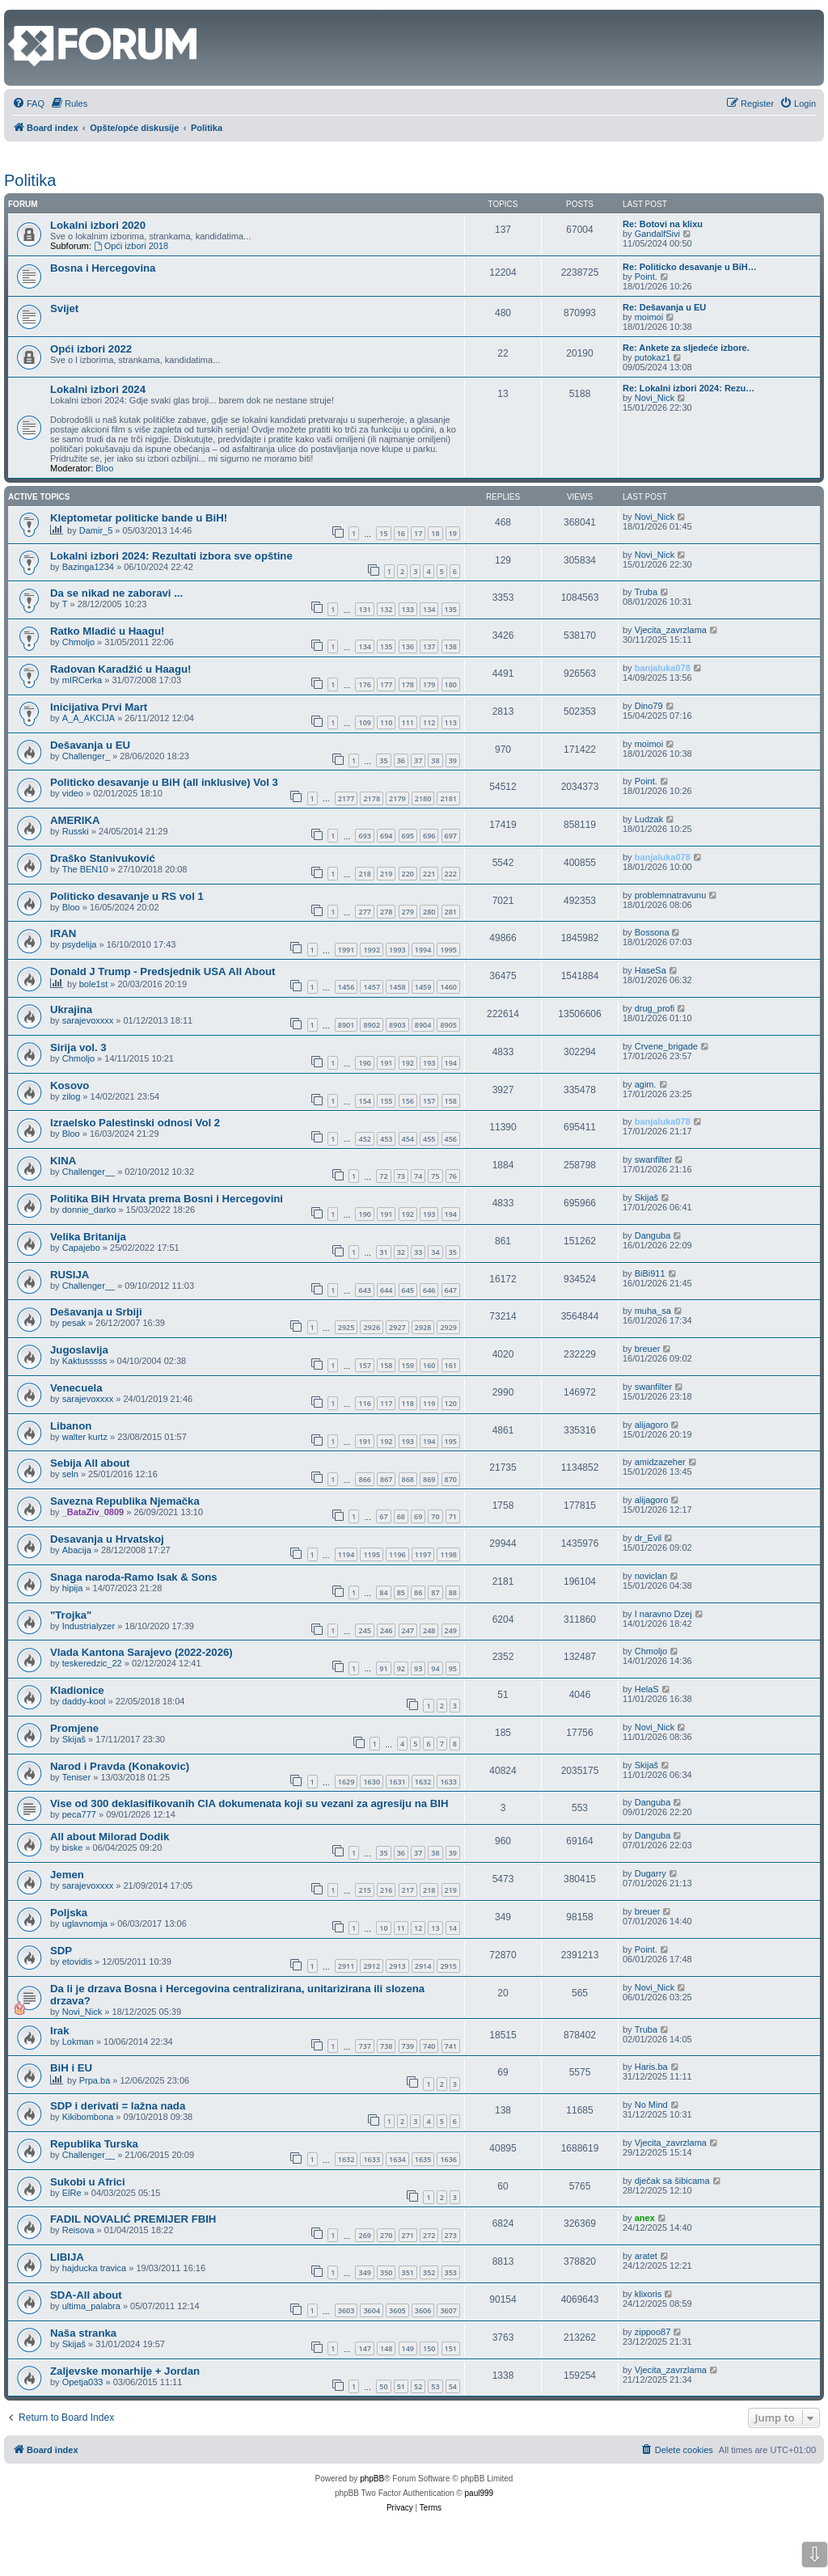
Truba (646, 592)
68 (401, 1516)
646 (429, 1290)
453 (386, 1139)
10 (383, 1928)
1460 (448, 987)
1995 (448, 949)
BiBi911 (650, 1273)
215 (364, 1890)
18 (435, 533)
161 (451, 1365)
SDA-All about (86, 2295)
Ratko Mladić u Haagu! (107, 631)
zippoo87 (653, 2332)
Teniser (76, 1777)
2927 (397, 1327)
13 (435, 1928)
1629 (346, 1781)
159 (408, 1365)
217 (408, 1890)
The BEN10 (85, 869)
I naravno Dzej (663, 1614)
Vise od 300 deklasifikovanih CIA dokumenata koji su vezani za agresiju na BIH (249, 1803)
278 (386, 911)
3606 (423, 2310)
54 (453, 2386)
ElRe (72, 2193)
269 (364, 2235)
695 (408, 835)
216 (386, 1890)
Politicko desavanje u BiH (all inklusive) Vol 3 (164, 782)
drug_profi (655, 1008)
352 (429, 2272)
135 (451, 609)
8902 (371, 1025)
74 (418, 1176)
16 (401, 533)
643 (364, 1290)
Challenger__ (88, 1171)
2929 (448, 1327)
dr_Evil (648, 1538)
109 (364, 722)
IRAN (63, 933)
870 (451, 1479)
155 (386, 1101)
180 (451, 684)
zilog (71, 1096)
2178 (371, 798)
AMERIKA (75, 820)
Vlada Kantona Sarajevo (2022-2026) (141, 1652)
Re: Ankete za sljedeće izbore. (686, 348)
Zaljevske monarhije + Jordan (125, 2371)
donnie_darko (89, 1209)
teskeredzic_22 (92, 1663)
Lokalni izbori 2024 (98, 389)
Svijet (64, 308)
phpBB (372, 2478)
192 (408, 1063)
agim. (646, 1084)
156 (408, 1101)
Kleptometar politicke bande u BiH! (138, 518)
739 (408, 2046)
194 (451, 1063)
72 (383, 1176)
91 (383, 1668)
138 (451, 646)
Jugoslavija (79, 1350)
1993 (397, 949)
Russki (75, 831)
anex (645, 2218)
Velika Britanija (88, 1237)
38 (435, 760)
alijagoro (652, 1424)
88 (453, 1592)
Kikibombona (88, 2117)
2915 (448, 1966)
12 (418, 1928)
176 (364, 684)
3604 (371, 2310)
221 (429, 873)
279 (408, 911)
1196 (397, 1554)
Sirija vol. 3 (78, 1047)
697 (451, 835)
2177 (346, 798)
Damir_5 (96, 530)
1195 (371, 1554)
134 (429, 609)
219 (386, 873)
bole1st (93, 984)
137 (429, 646)
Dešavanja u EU (90, 745)
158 (451, 1101)
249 (451, 1630)
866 (364, 1479)
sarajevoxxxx (88, 1020)
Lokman (78, 2041)
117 (386, 1403)
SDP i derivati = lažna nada (117, 2106)
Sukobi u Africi (87, 2182)
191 (386, 1063)
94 (435, 1668)
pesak (74, 1323)
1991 (346, 949)
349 (364, 2272)
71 (453, 1516)
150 (429, 2348)
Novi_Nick (655, 398)
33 (418, 1252)
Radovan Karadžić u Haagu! (120, 669)
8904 (423, 1025)
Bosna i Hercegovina (102, 268)
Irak (59, 2031)
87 (435, 1592)
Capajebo (81, 1247)
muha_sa (653, 1310)
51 (401, 2386)
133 (408, 609)
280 (429, 911)
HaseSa (650, 970)
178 (408, 684)
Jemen (67, 1875)
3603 (346, 2310)
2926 (371, 1327)
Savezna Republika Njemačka (125, 1501)
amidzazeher (660, 1462)
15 (383, 533)
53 (435, 2386)
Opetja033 (83, 2382)
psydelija (79, 944)
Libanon (70, 1426)
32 (401, 1252)
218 (364, 873)
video (72, 793)
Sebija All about (89, 1463)
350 (386, 2272)
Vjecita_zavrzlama (671, 630)
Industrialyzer (88, 1626)
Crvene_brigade (666, 1046)
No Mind (651, 2104)
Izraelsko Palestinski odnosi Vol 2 (135, 1123)
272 (429, 2235)
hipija (72, 1588)
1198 (448, 1554)
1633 (448, 1781)
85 (401, 1592)
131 (364, 609)
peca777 (79, 1814)
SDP (61, 1951)
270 (386, 2235)
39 (453, 760)
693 (364, 835)
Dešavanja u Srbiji (96, 1312)
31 (383, 1252)
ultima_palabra (91, 2306)
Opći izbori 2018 (131, 246)
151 (451, 2348)
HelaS (647, 1689)
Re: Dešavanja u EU (664, 307)
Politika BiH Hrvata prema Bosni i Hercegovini (166, 1199)
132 (386, 609)
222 (451, 873)
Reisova (78, 2230)
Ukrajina (71, 1009)
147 (364, 2348)
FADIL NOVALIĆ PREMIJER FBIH (133, 2219)
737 (364, 2046)
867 (386, 1479)
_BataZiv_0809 (93, 1512)
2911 (346, 1966)
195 (451, 1441)
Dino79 (649, 706)
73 (401, 1176)
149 (408, 2348)
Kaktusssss (85, 1361)
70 (435, 1516)
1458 (397, 987)
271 (408, 2235)
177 (386, 684)
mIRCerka (82, 680)
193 (429, 1063)
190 (364, 1063)
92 (401, 1668)
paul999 (479, 2493)
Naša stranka (83, 2333)
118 (408, 1403)
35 (383, 760)
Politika (30, 180)
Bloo (104, 468)
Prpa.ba (95, 2080)
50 (383, 2386)
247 (408, 1630)
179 (429, 684)
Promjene (74, 1728)
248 (429, 1630)
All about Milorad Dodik (109, 1837)
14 (453, 1928)
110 (386, 722)
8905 (448, 1025)
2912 (371, 1966)
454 (408, 1139)
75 (435, 1176)
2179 (397, 798)
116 (364, 1403)
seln (70, 1474)
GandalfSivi (657, 234)
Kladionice (77, 1690)
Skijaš (646, 1197)
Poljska (68, 1913)
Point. (646, 276)
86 (418, 1592)
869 (429, 1479)
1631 (397, 1781)
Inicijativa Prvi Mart (98, 707)
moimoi (649, 317)
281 (451, 911)
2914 (423, 1966)
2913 (397, 1966)
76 (453, 1176)
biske (72, 1847)
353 (451, 2272)
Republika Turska (94, 2144)
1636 (448, 2159)
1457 (371, 987)
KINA (63, 1161)
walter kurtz (85, 1437)
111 (408, 722)
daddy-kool (84, 1701)
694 (386, 835)
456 (451, 1139)
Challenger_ (86, 756)
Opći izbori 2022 (91, 349)
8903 (397, 1025)
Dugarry (650, 1873)
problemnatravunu (671, 895)
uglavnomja (85, 1923)
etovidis (77, 1961)
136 (408, 646)
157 (429, 1101)
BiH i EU (71, 2068)
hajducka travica (94, 2268)
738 (386, 2046)
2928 (423, 1327)
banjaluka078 (663, 668)
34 (435, 1252)
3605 (397, 2310)
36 (401, 760)
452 (364, 1139)
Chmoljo (78, 642)
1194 (346, 1554)
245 (364, 1630)
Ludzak (649, 819)
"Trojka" (70, 1615)
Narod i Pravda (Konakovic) (119, 1766)
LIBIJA (67, 2257)
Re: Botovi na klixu (663, 224)
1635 (423, 2159)
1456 (346, 987)
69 (418, 1516)
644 (386, 1290)
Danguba (653, 1235)
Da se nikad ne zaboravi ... (116, 593)
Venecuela (76, 1388)
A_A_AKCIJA (88, 718)
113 (451, 722)
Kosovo (69, 1085)
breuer (648, 1348)
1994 (423, 949)
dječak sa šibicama (672, 2180)
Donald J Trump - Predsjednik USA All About (162, 971)
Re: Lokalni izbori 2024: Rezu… (688, 388)
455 (429, 1139)
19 (453, 533)
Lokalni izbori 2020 (98, 225)
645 (408, 1290)
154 (364, 1101)
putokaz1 (653, 357)
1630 (371, 1781)
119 (429, 1403)
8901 (346, 1025)
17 (418, 533)
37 (418, 760)
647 (451, 1290)
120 (451, 1403)
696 (429, 835)
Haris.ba (651, 2066)
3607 (448, 2310)
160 (429, 1365)
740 (429, 2046)
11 (401, 1928)
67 (383, 1516)
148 (386, 2348)
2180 (423, 798)
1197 (423, 1554)
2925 (346, 1327)
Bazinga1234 (88, 567)
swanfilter (653, 1159)
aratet (646, 2256)
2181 (448, 798)
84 (383, 1592)
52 (418, 2386)
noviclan (651, 1576)
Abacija (76, 1550)
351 (408, 2272)
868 (408, 1479)
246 (386, 1630)
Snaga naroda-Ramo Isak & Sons (134, 1577)
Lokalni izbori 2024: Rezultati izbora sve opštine (171, 556)
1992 (371, 949)
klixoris (648, 2294)
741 (451, 2046)
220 (408, 873)
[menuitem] (28, 103)
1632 (423, 1781)
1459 (423, 987)
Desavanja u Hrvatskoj (107, 1539)
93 (418, 1668)
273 (451, 2235)
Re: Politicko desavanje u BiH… (690, 267)
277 (364, 911)
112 (429, 722)
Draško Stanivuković (102, 858)
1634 (397, 2159)
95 (453, 1668)
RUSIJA (69, 1275)
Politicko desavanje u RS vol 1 (127, 896)
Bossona (652, 932)
